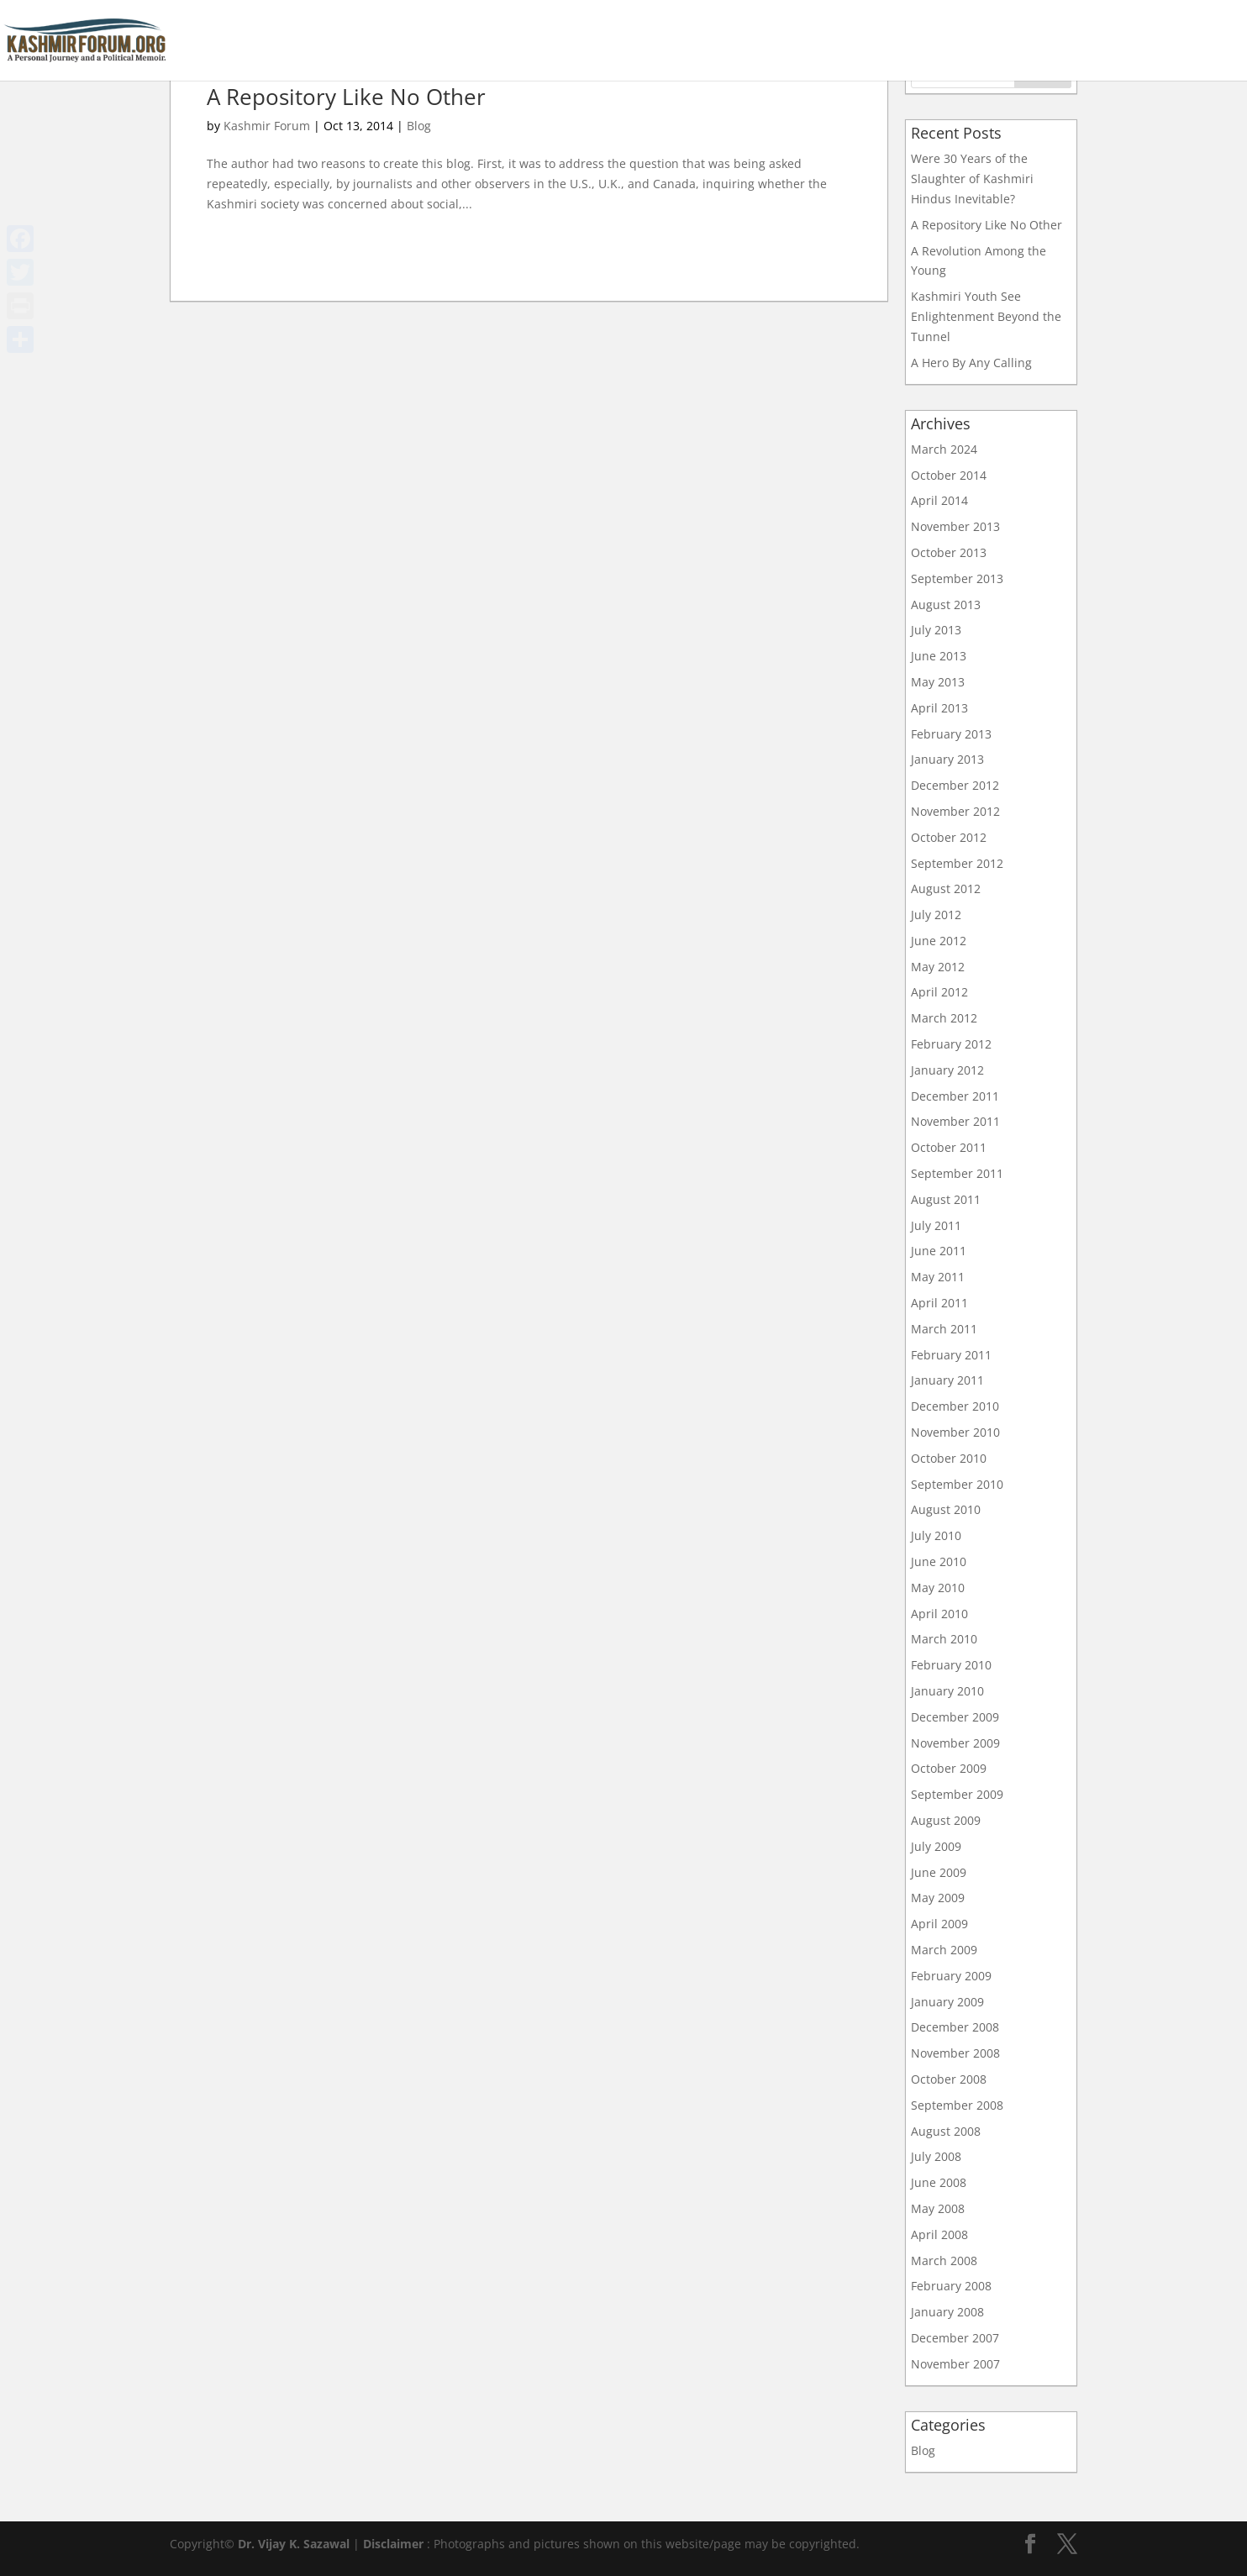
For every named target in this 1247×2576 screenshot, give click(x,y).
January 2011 (947, 1380)
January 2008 (947, 2312)
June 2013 (938, 656)
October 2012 (949, 837)
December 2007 (955, 2338)
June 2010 (938, 1561)
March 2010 (944, 1639)
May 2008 (938, 2208)
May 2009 (938, 1898)
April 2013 (939, 708)
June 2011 (938, 1251)
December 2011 (955, 1096)
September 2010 (957, 1484)
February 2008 (951, 2286)
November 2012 (955, 811)
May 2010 (938, 1588)
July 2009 (936, 1846)
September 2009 (957, 1794)
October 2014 (949, 475)
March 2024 (944, 449)
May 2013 (938, 682)
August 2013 (946, 604)
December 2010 (955, 1406)
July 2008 (936, 2156)
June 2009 (938, 1872)
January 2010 (947, 1691)
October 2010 (949, 1458)
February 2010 (951, 1665)
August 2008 (946, 2131)
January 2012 (947, 1070)
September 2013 (957, 578)
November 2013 (955, 526)
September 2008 (957, 2105)
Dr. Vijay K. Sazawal (294, 2544)
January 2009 (947, 2002)
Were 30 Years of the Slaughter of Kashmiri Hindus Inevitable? (972, 178)
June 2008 (938, 2182)
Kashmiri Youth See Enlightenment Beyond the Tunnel (986, 316)
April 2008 (939, 2234)
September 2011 (957, 1173)
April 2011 (939, 1303)
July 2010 (936, 1535)
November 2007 (955, 2364)
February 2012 (951, 1044)
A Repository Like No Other (346, 96)
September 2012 (957, 863)
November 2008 (955, 2053)
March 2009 (944, 1950)
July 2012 (936, 915)
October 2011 (949, 1147)
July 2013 (936, 630)
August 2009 (946, 1820)
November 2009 (955, 1743)
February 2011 (951, 1355)
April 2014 (939, 500)
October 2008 (949, 2079)
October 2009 (949, 1768)
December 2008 (955, 2027)
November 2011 (955, 1121)
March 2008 (944, 2260)
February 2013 (951, 734)
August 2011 (946, 1199)
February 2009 (951, 1976)
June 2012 (938, 941)
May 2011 (938, 1277)
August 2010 (946, 1509)
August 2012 (946, 888)
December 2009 (955, 1717)
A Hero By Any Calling (971, 363)
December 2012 (955, 785)
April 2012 (939, 992)
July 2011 (936, 1225)
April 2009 (939, 1924)
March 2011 (944, 1329)
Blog (419, 126)
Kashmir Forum (267, 126)
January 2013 (947, 759)
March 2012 (944, 1018)
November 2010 (955, 1432)
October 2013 (949, 552)
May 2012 (938, 967)
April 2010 (939, 1614)
